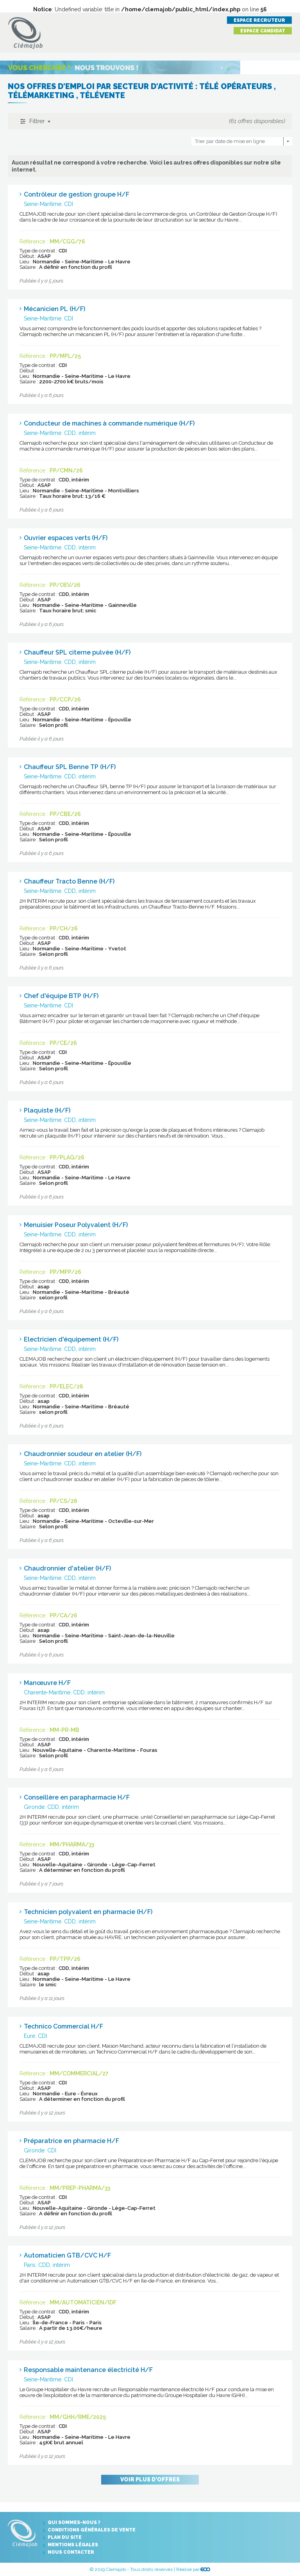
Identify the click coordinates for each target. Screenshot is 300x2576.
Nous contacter (71, 2552)
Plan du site (65, 2537)
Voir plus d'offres (150, 2479)
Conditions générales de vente (92, 2530)
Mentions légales (73, 2544)
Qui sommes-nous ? (74, 2522)
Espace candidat (262, 31)
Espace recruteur (259, 20)
